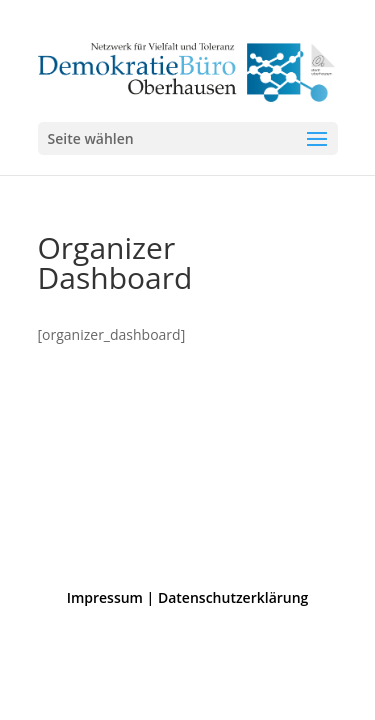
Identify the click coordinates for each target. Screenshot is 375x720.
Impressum (105, 597)
